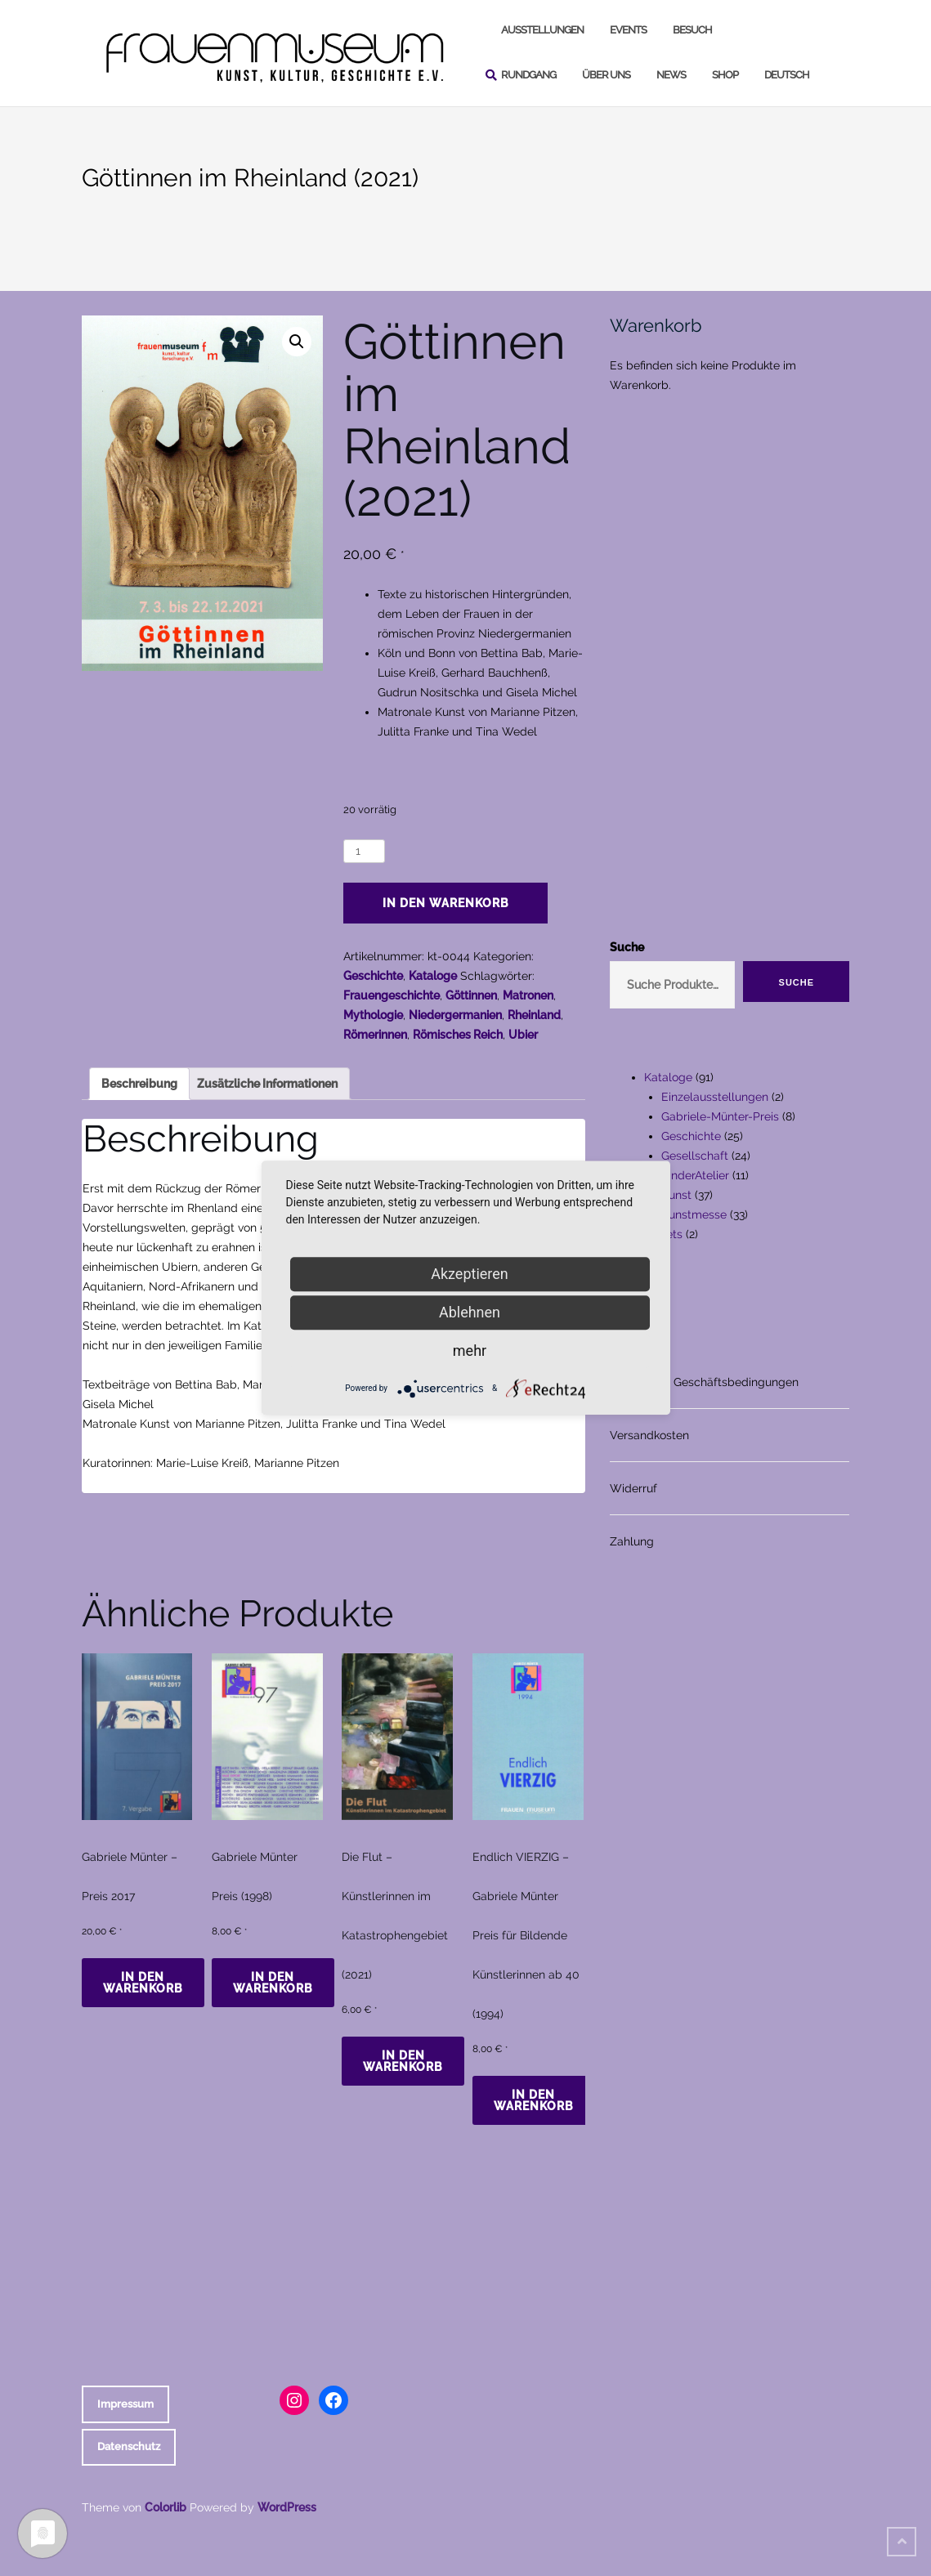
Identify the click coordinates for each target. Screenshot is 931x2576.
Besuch (692, 30)
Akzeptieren (469, 1273)
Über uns (606, 75)
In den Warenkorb (446, 903)
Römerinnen (375, 1034)
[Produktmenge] (364, 851)
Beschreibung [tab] (139, 1083)
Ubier (523, 1034)
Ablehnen (469, 1312)
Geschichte (373, 975)
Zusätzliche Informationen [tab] (267, 1083)
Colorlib (165, 2507)
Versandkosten (649, 1435)
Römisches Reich (458, 1034)
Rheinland (534, 1015)
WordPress (286, 2507)
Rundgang (528, 75)
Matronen (528, 995)
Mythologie (373, 1015)
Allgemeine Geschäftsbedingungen (704, 1382)
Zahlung (632, 1541)
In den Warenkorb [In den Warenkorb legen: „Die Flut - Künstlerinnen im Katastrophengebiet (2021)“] (403, 2061)
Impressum (125, 2404)
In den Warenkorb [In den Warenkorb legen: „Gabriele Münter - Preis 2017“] (143, 1982)
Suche (627, 947)
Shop (725, 75)
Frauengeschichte (391, 995)
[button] (296, 341)
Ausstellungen (542, 30)
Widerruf (633, 1488)
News (671, 75)
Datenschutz (128, 2446)
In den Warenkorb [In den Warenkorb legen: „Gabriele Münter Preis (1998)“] (273, 1982)
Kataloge (433, 975)
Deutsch (786, 75)
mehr (469, 1350)
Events (628, 30)
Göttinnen (471, 995)
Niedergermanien (455, 1015)
